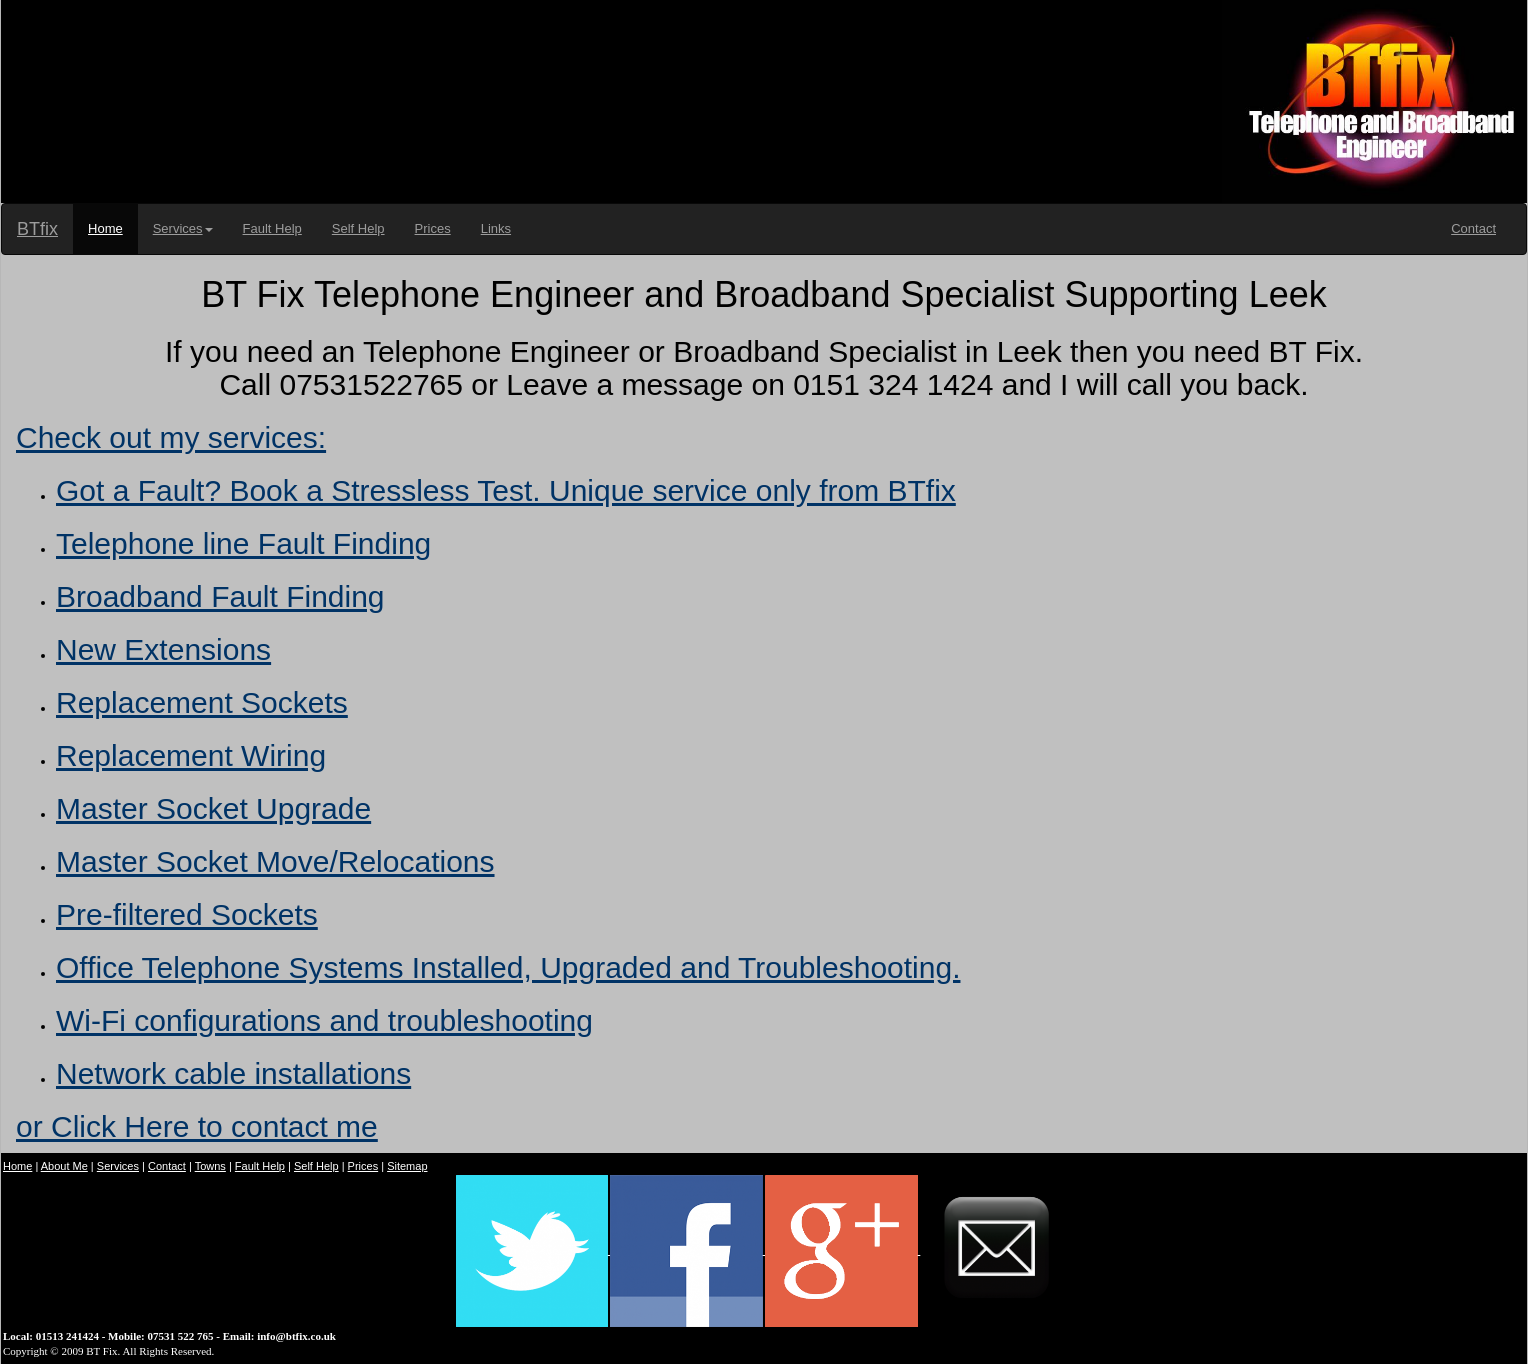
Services (183, 228)
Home (105, 228)
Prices (433, 228)
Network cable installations (233, 1073)
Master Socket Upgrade (213, 808)
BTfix (37, 229)
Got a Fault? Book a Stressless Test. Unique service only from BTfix (506, 490)
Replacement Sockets (202, 702)
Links (496, 228)
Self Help (358, 228)
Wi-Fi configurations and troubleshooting (324, 1020)
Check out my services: (171, 437)
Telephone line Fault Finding (243, 543)
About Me (64, 1166)
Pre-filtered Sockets (187, 914)
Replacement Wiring (191, 755)
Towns (210, 1166)
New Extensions (163, 649)
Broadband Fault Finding (220, 596)
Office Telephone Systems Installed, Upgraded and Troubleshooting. (508, 967)
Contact (1473, 228)
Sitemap (407, 1166)
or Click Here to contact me (197, 1126)
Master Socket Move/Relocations (275, 861)
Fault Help (272, 228)
